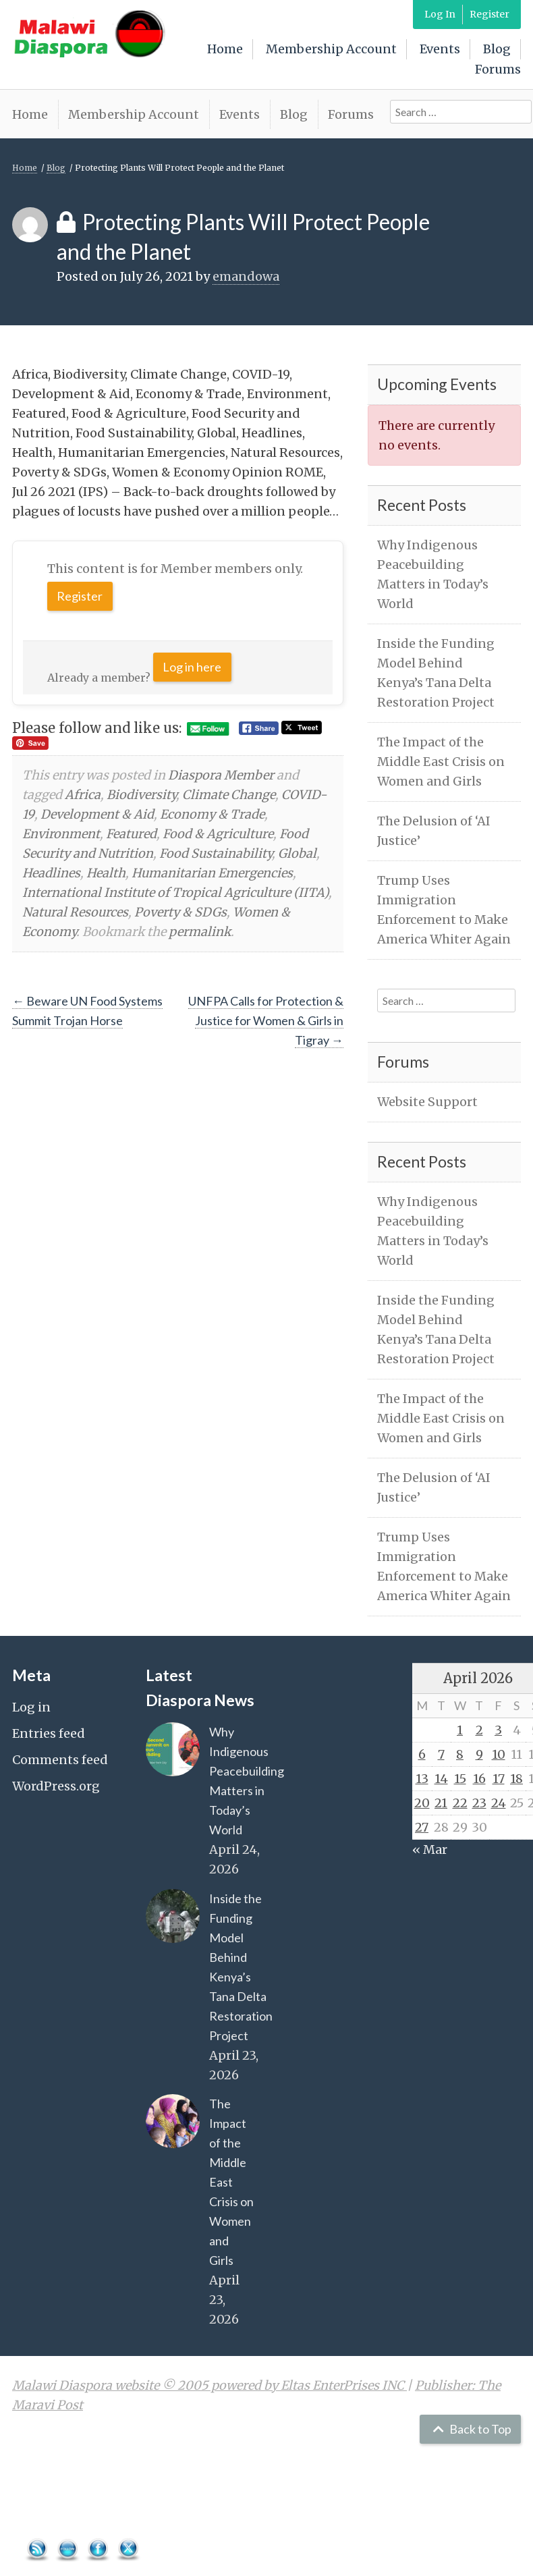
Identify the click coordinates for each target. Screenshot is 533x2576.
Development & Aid (97, 814)
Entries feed (48, 1733)
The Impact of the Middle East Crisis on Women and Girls (441, 761)
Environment (61, 834)
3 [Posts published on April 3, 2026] (498, 1730)
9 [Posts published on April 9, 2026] (479, 1754)
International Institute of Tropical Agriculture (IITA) (175, 892)
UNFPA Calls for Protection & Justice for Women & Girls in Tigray (265, 1020)
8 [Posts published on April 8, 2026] (460, 1754)
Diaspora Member (221, 775)
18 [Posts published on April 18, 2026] (516, 1778)
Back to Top (470, 2428)
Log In (439, 14)
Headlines (51, 873)
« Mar (429, 1849)
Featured (131, 834)
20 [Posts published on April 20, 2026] (422, 1803)
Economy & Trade (212, 814)
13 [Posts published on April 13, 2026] (422, 1778)
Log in (31, 1707)
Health (105, 873)
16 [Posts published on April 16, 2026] (479, 1778)
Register (489, 14)
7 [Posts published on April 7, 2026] (441, 1754)
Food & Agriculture (218, 834)
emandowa (246, 276)
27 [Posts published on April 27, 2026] (421, 1827)
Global (297, 853)
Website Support (427, 1101)
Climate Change (228, 794)
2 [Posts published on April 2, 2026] (479, 1730)
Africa (83, 794)
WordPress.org (56, 1786)
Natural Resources (75, 912)
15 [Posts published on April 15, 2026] (460, 1778)
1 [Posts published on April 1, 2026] (460, 1730)
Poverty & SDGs (180, 912)
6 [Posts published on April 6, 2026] (422, 1754)
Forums (498, 69)
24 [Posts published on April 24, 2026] (498, 1803)
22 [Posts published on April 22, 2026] (460, 1803)
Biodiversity (141, 794)
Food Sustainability (215, 853)
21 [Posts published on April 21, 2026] (440, 1803)
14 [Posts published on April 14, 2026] (441, 1778)
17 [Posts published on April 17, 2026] (499, 1778)
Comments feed (60, 1759)
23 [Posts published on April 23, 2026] (479, 1803)
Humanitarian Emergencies (212, 873)
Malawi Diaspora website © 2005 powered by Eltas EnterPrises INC (209, 2385)
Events (440, 49)
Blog (497, 49)
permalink (200, 931)
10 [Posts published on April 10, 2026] (498, 1754)
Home (225, 49)
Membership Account (331, 49)
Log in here (192, 666)
